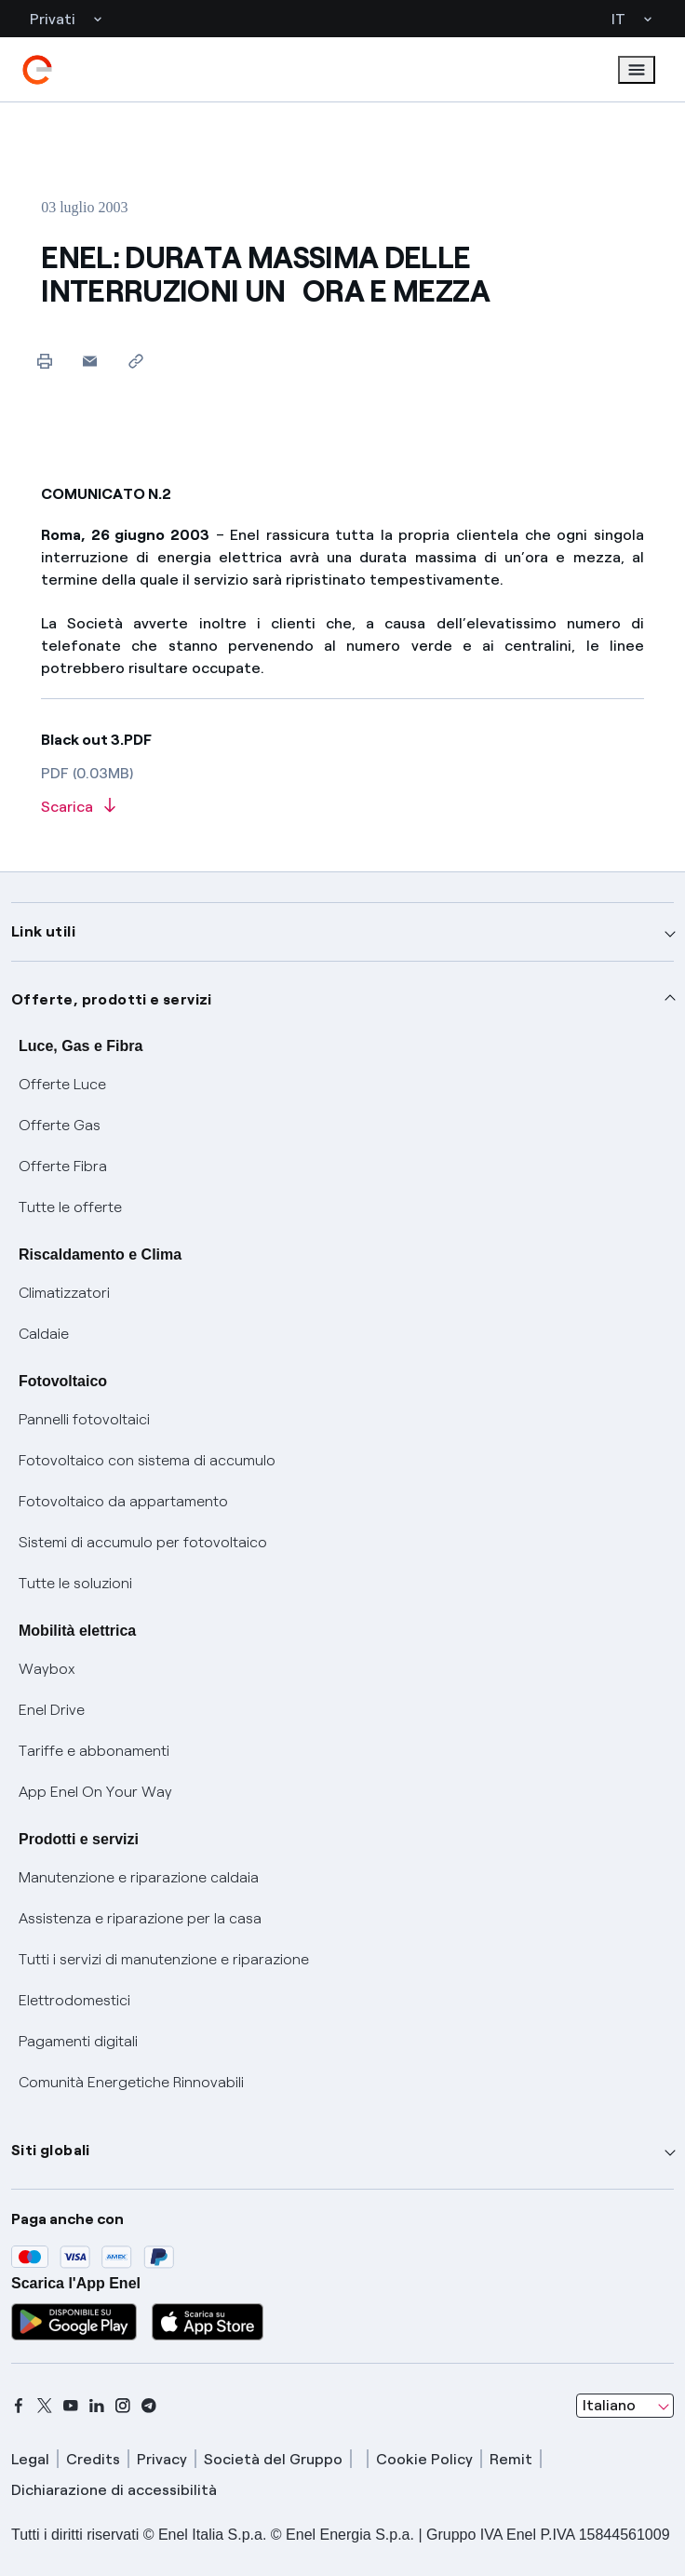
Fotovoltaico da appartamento (123, 1501)
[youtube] (70, 2405)
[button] (90, 361)
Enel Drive (52, 1710)
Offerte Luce (62, 1084)
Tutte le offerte (70, 1207)
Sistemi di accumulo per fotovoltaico (143, 1542)
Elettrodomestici (74, 2000)
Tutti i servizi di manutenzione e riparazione (164, 1959)
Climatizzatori (64, 1292)
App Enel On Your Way (95, 1792)
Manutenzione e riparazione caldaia (139, 1877)
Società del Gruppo (273, 2459)
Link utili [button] (43, 931)
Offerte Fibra (63, 1166)
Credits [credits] (93, 2459)
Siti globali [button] (50, 2150)
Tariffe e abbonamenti (94, 1751)
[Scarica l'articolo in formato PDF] (342, 808)
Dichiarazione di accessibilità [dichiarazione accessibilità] (114, 2490)
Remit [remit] (511, 2459)
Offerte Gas (60, 1125)
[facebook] (18, 2405)
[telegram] (148, 2405)
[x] (44, 2405)
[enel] (37, 70)
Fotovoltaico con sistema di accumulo (147, 1460)
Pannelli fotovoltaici (84, 1419)
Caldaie (44, 1333)
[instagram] (122, 2405)
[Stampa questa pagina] (44, 361)
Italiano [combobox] (609, 2405)
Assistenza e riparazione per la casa (140, 1918)
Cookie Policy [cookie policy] (424, 2459)
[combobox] (625, 2406)
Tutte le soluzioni (75, 1583)
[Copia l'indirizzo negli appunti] (135, 361)
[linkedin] (96, 2405)
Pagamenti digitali (78, 2041)
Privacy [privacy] (162, 2459)
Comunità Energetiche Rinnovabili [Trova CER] (131, 2082)
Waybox (47, 1669)
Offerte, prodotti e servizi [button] (111, 999)
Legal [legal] (30, 2459)
